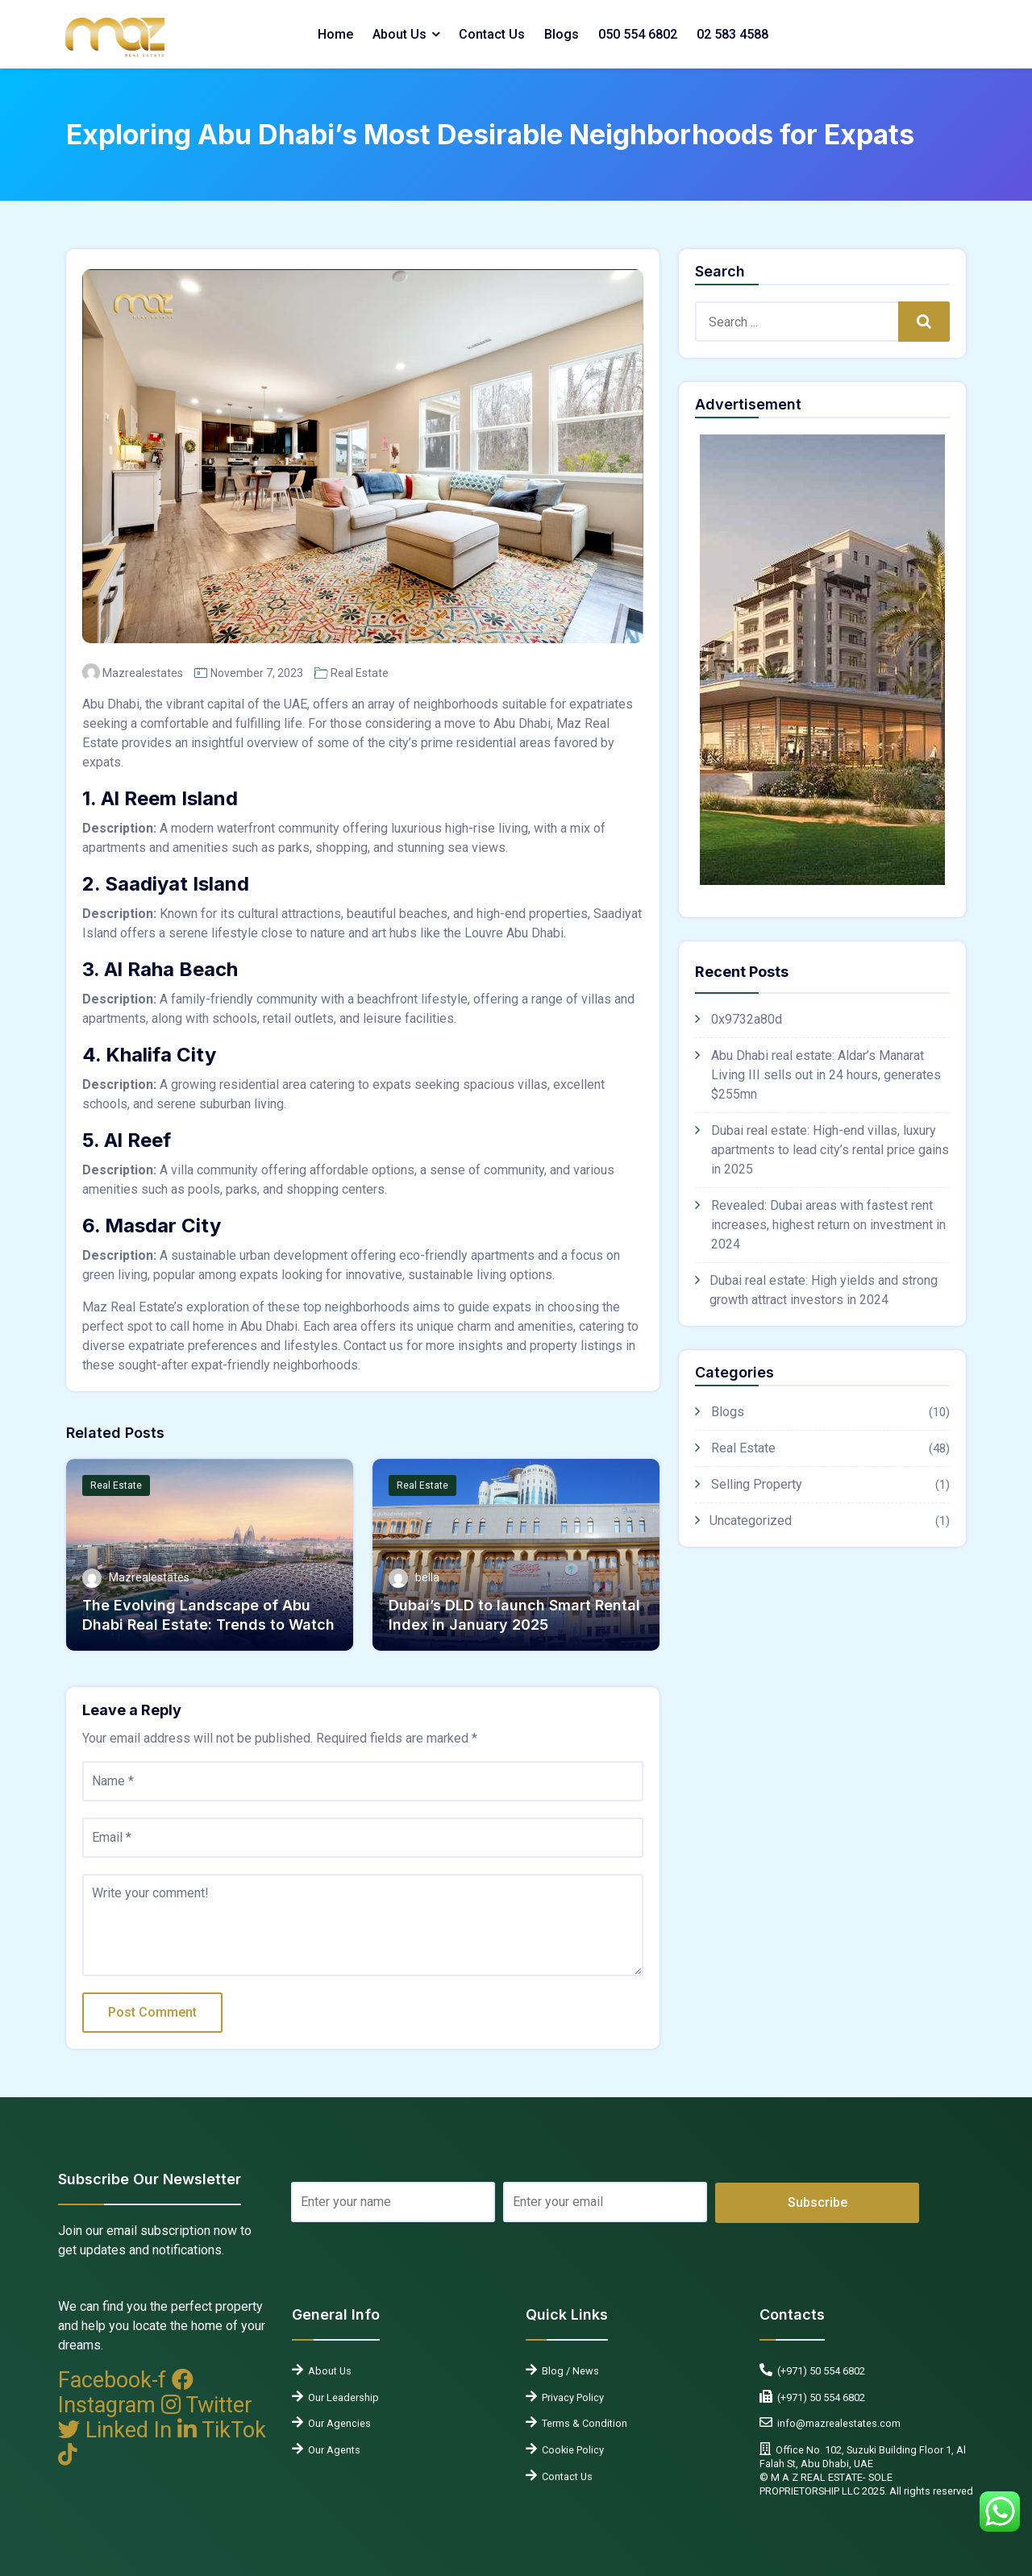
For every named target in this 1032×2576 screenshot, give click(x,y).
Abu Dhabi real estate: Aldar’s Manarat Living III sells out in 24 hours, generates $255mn (826, 1075)
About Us (399, 34)
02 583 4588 (732, 34)
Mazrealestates (142, 673)
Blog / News (568, 2371)
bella (427, 1577)
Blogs (561, 34)
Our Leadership (341, 2397)
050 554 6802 (637, 34)
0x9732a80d (746, 1019)
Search (924, 321)
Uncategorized (751, 1520)
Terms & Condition (582, 2423)
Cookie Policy (570, 2450)
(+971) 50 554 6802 (818, 2371)
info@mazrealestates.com (836, 2423)
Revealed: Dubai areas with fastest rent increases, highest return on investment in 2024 (828, 1225)
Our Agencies (337, 2423)
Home (335, 34)
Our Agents (331, 2450)
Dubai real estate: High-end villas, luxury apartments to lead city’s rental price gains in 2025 (830, 1150)
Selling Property (756, 1484)
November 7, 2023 (256, 673)
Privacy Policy (570, 2397)
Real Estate (360, 673)
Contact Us (492, 34)
